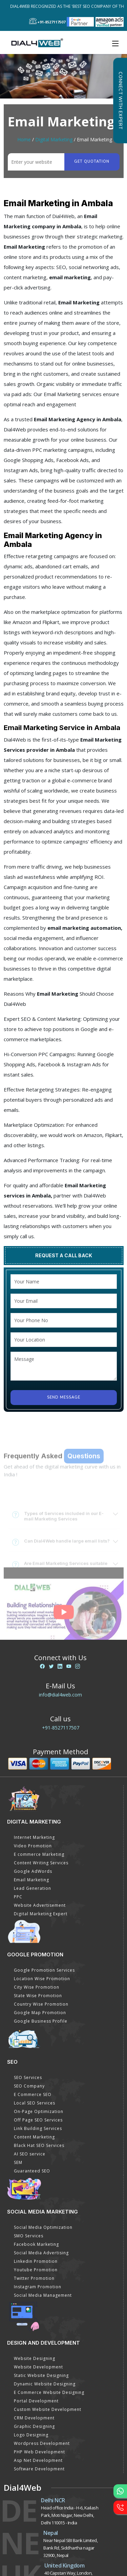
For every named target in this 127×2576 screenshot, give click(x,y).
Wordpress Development (42, 2443)
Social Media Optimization (43, 2227)
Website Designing (34, 2358)
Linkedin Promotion (36, 2261)
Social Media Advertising (41, 2253)
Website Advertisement (40, 1905)
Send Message (63, 1397)
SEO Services (28, 2077)
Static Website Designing (41, 2375)
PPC (18, 1897)
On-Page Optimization (38, 2111)
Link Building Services (38, 2128)
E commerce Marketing (39, 1854)
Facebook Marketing (36, 2244)
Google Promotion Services (44, 1970)
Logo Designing (31, 2435)
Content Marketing (34, 2137)
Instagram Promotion (37, 2287)
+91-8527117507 (60, 1727)
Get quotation (91, 161)
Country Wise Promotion (41, 2004)
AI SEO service (29, 2154)
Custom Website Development (47, 2409)
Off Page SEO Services (38, 2120)
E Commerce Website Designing (49, 2392)
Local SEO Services (34, 2103)
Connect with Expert (120, 100)
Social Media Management (43, 2295)
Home (24, 139)
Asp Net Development (38, 2460)
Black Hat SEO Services (39, 2145)
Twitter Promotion (34, 2278)
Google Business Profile (40, 2021)
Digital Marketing (53, 139)
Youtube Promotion (36, 2270)
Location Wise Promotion (42, 1979)
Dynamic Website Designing (45, 2384)
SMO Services (28, 2236)
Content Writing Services (41, 1863)
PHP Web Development (39, 2452)
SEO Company (29, 2086)
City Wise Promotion (36, 1987)
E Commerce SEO (32, 2094)
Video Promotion (33, 1846)
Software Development (39, 2469)
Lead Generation (32, 1888)
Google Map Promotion (40, 2012)
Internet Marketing (34, 1837)
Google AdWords (33, 1871)
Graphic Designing (34, 2426)
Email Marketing (31, 1880)
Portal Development (36, 2401)
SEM (18, 2162)
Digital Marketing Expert (40, 1914)
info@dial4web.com (60, 1694)
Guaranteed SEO (32, 2171)
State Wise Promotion (38, 1995)
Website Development (38, 2367)
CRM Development (34, 2418)
